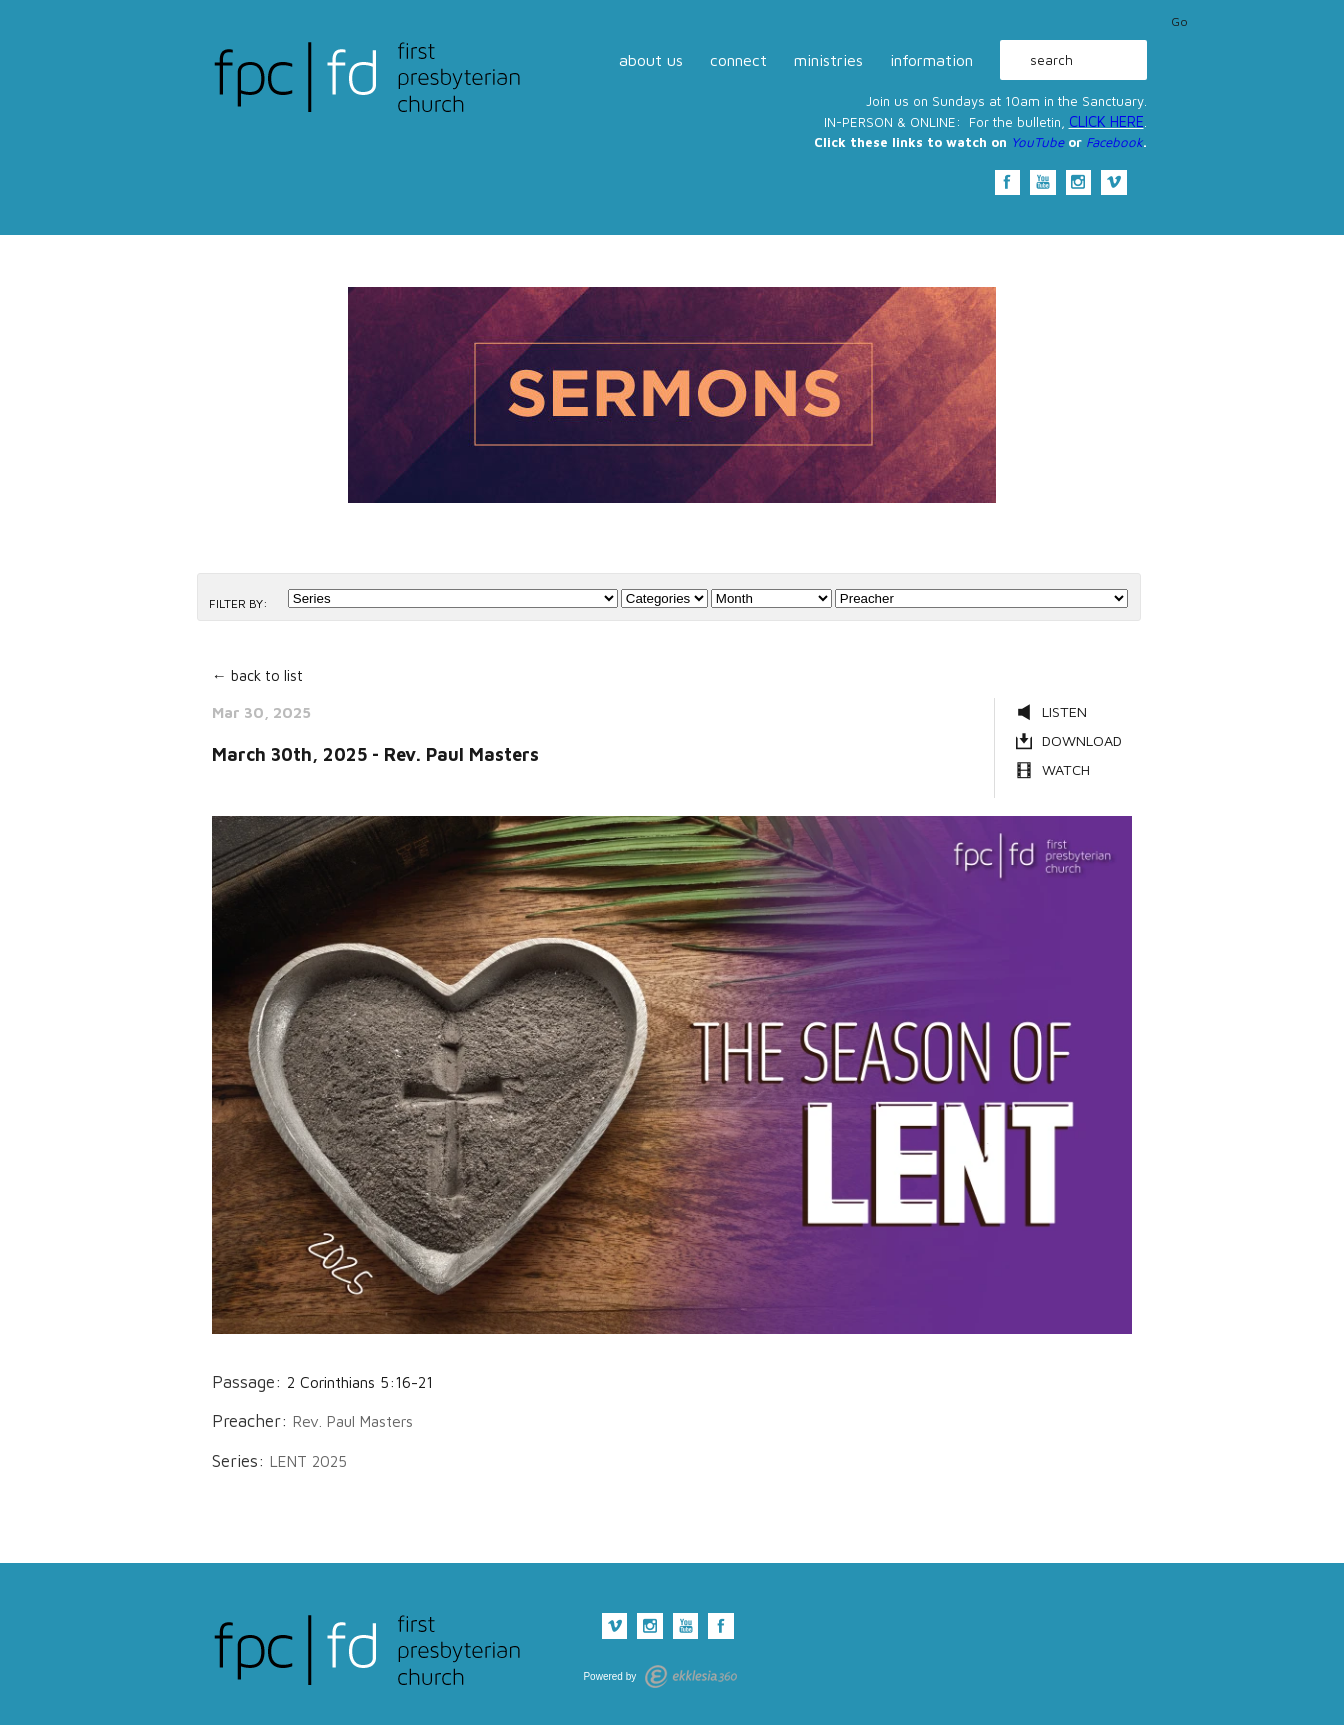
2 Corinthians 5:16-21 (360, 1382)
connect (738, 59)
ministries (828, 59)
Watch (1066, 769)
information (931, 59)
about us (651, 59)
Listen (1064, 711)
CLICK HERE (1106, 121)
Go (1179, 22)
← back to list (257, 675)
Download (1082, 740)
